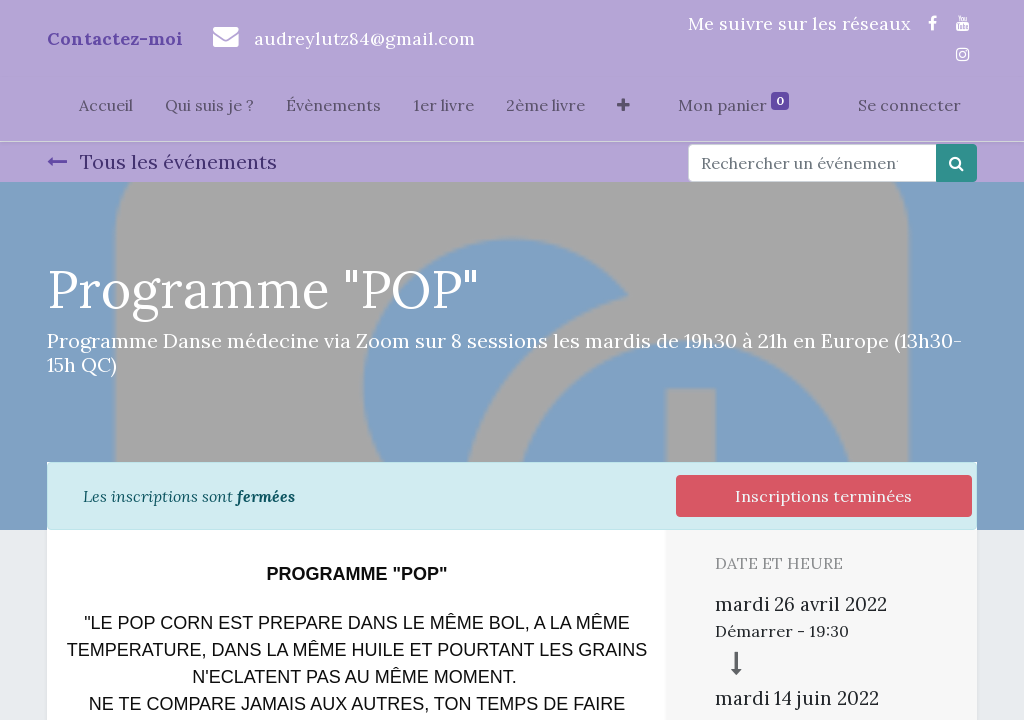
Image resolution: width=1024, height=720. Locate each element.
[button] (623, 109)
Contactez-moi (115, 38)
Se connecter (909, 105)
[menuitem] (106, 109)
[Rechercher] (956, 163)
